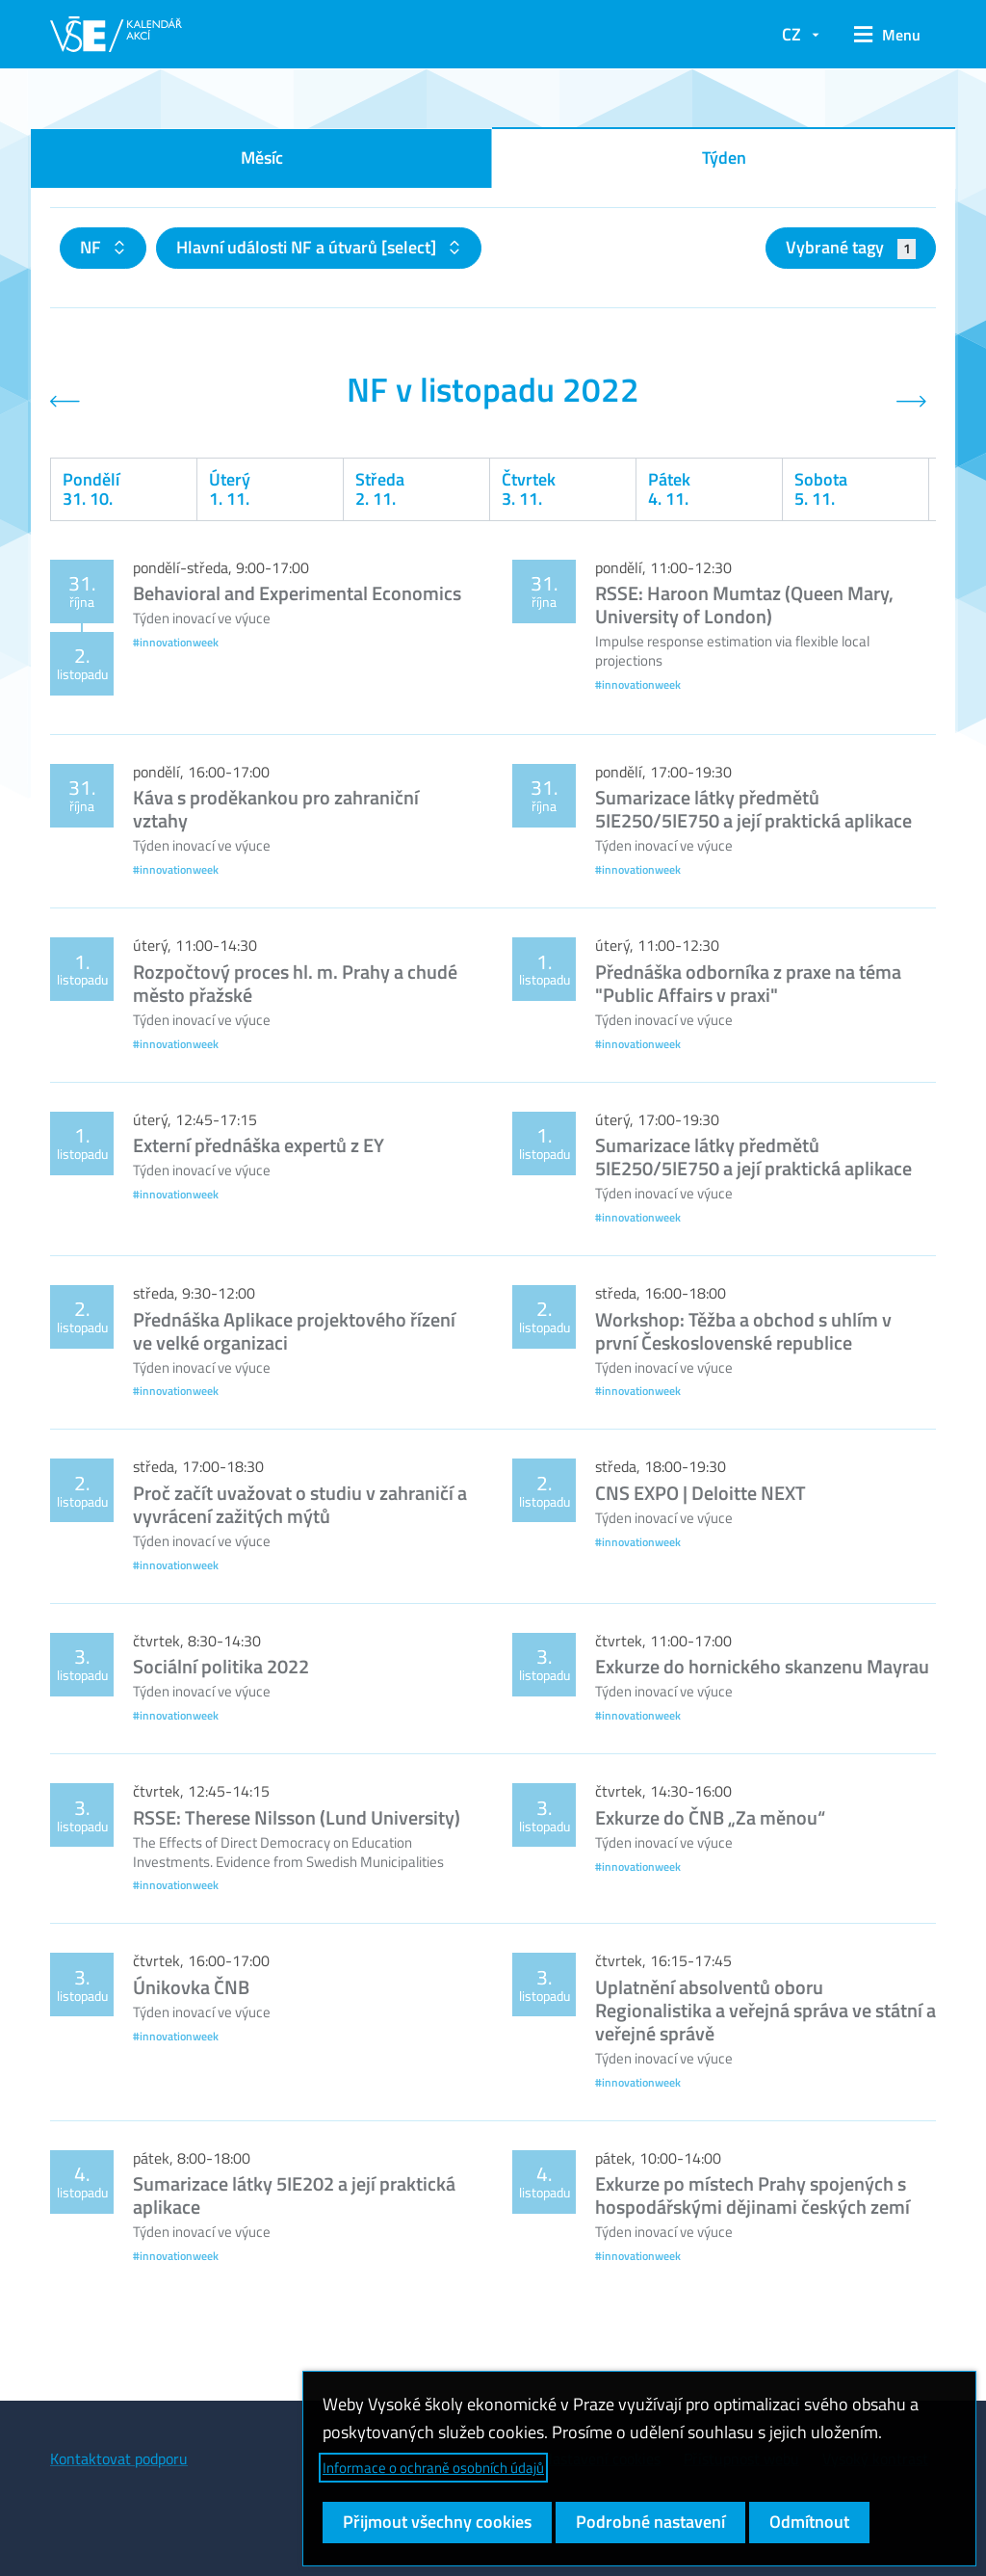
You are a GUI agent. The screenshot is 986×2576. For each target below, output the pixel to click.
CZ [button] (791, 34)
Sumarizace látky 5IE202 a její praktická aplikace (294, 2195)
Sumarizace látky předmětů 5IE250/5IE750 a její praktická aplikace (753, 808)
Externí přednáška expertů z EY (258, 1145)
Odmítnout (809, 2522)
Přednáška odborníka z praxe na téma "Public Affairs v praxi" (748, 983)
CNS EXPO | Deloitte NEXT (700, 1493)
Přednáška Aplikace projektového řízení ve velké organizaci (294, 1330)
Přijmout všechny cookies (437, 2522)
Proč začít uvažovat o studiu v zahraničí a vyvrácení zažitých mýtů (300, 1504)
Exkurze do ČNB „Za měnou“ (710, 1817)
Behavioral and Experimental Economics (297, 593)
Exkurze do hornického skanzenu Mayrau (762, 1666)
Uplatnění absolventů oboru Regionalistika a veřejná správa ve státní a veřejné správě (765, 2010)
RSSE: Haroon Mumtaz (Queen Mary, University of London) (744, 604)
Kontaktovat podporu (119, 2458)
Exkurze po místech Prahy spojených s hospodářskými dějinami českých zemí (752, 2195)
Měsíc (262, 158)
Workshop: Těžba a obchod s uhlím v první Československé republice (743, 1330)
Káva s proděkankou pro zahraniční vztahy (276, 808)
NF (92, 247)
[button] (887, 35)
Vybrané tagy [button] (851, 247)
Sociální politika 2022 (221, 1666)
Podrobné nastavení (650, 2522)
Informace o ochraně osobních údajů (433, 2468)
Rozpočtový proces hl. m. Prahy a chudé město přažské (295, 983)
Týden (724, 158)
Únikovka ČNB (191, 1987)
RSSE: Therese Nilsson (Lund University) (296, 1817)
